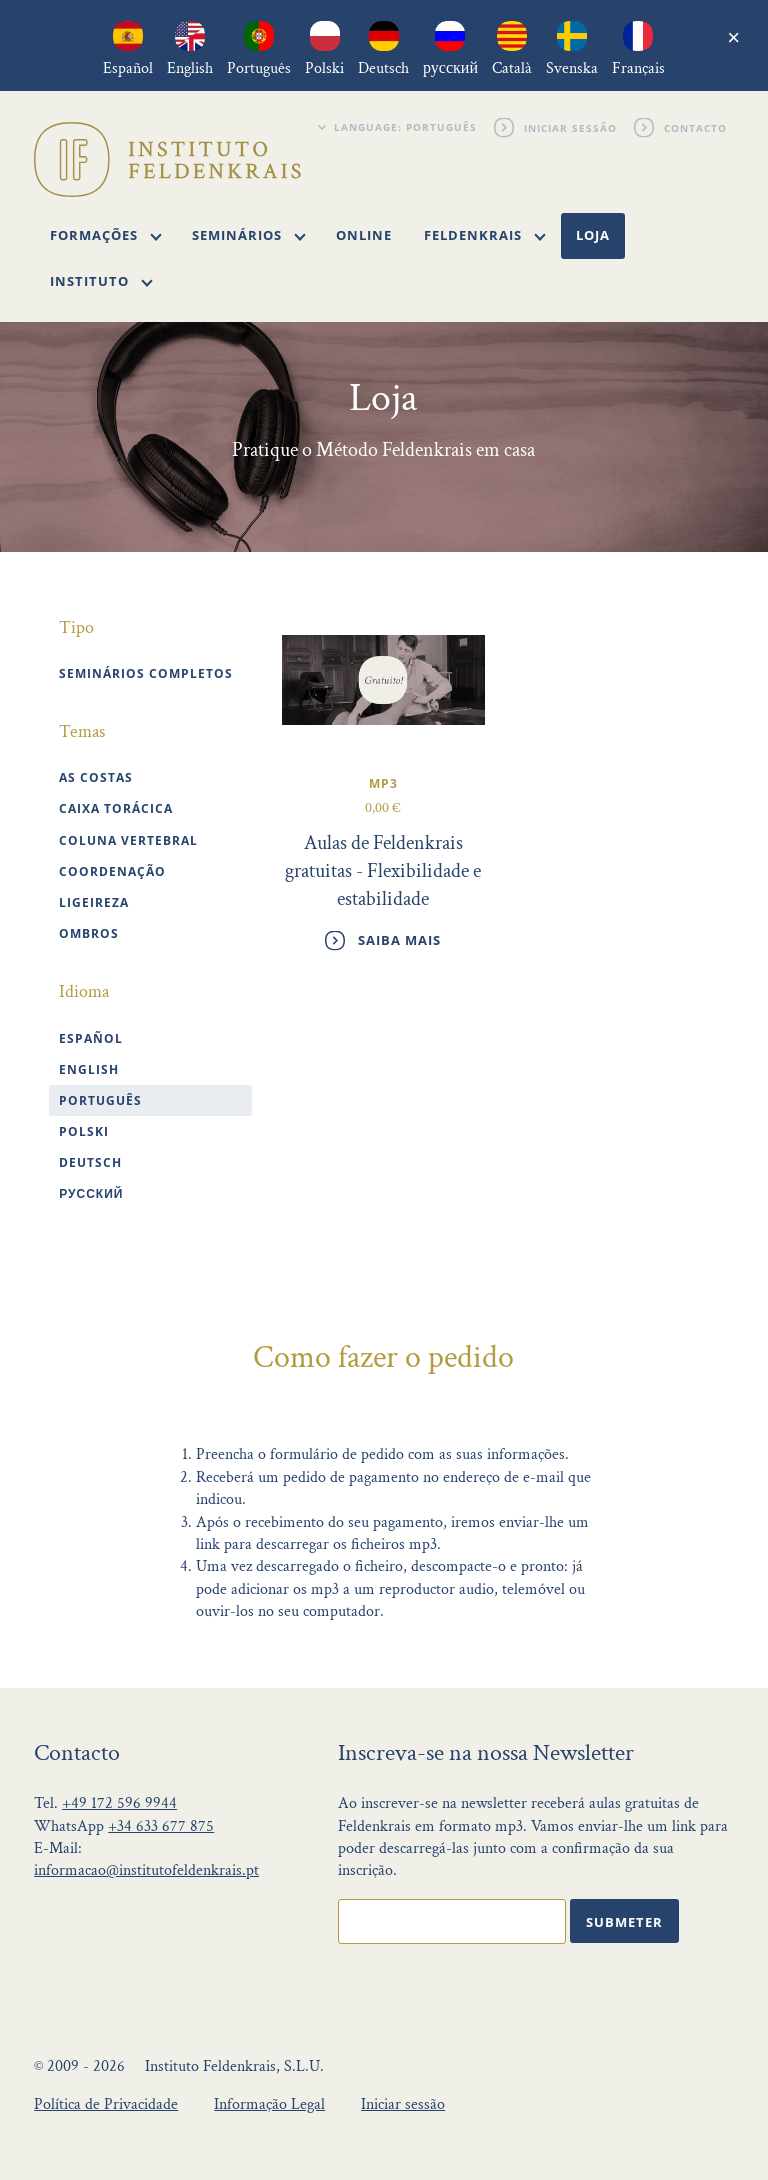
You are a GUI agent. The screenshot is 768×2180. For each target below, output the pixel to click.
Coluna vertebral (128, 840)
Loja (593, 235)
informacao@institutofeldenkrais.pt (146, 1870)
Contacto (696, 127)
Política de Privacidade (106, 2104)
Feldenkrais (485, 235)
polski (84, 1131)
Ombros (89, 933)
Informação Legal (269, 2104)
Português (100, 1100)
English (89, 1069)
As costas (96, 777)
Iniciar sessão (571, 127)
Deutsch (90, 1162)
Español (91, 1038)
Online (364, 235)
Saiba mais (399, 940)
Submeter (624, 1922)
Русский (91, 1193)
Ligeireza (94, 902)
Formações (106, 235)
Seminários (249, 235)
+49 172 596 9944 (119, 1803)
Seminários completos (146, 673)
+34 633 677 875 (161, 1826)
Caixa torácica (116, 808)
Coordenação (112, 871)
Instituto (101, 281)
